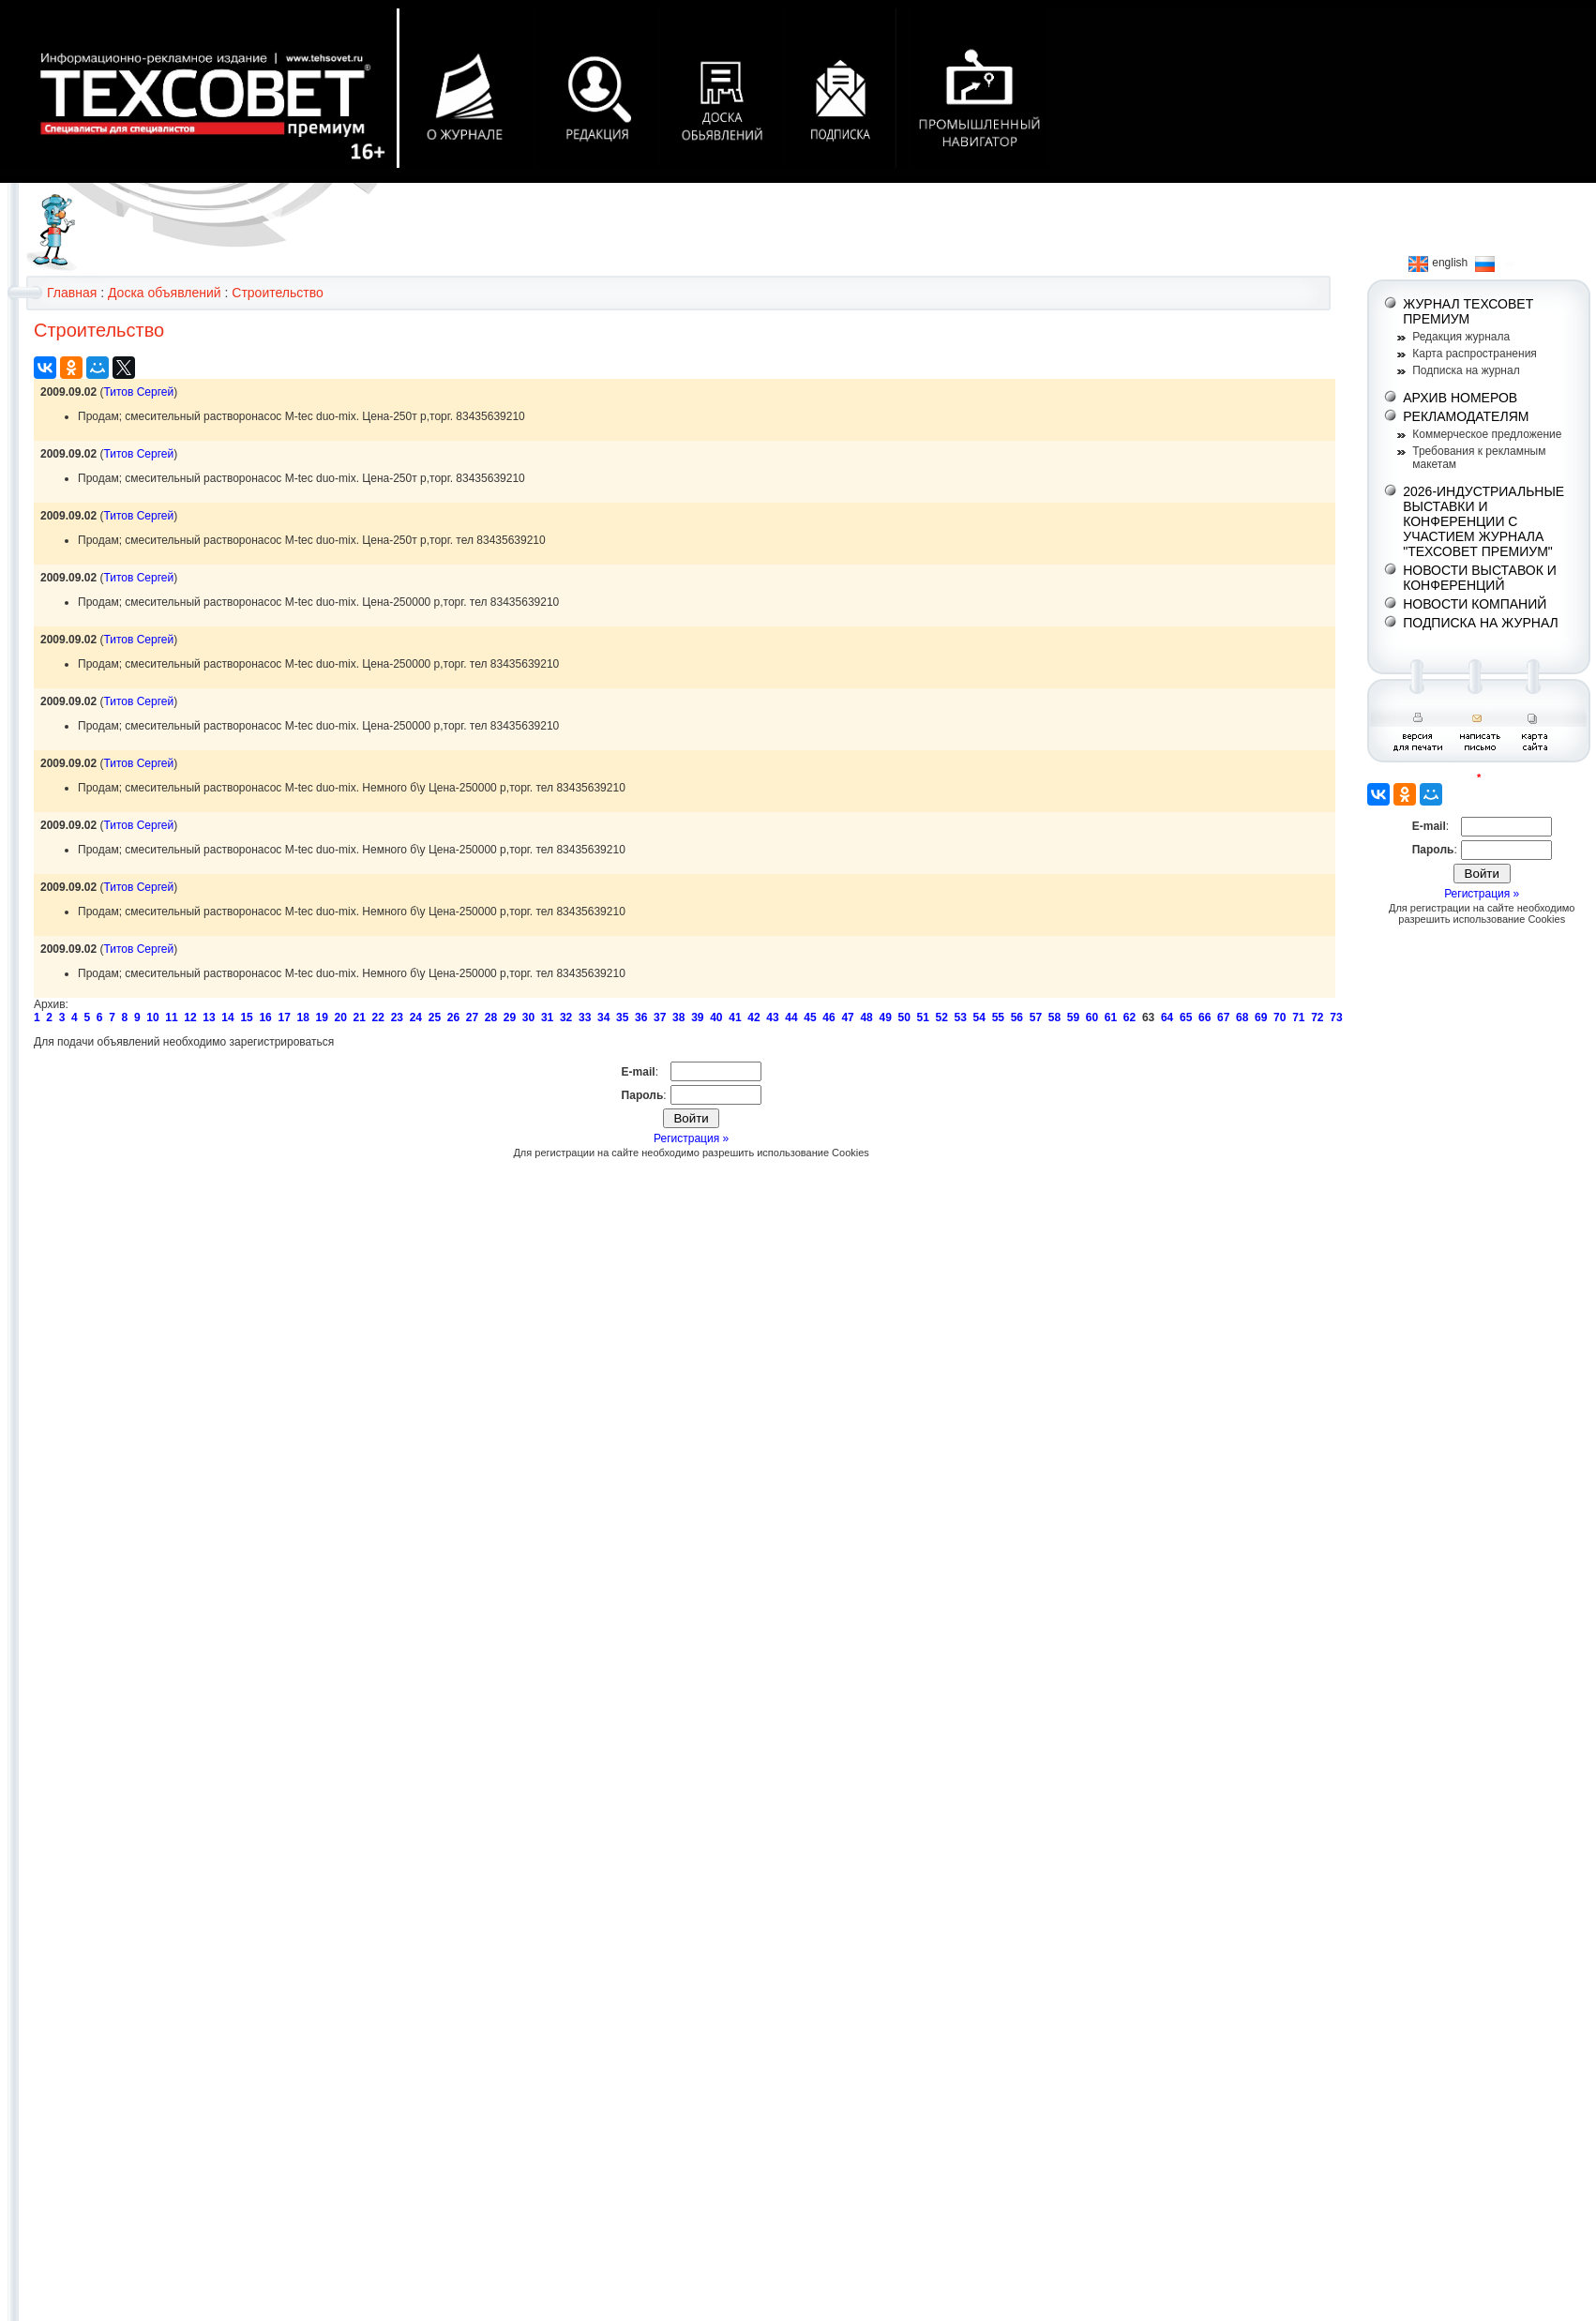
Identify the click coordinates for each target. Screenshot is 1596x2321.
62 (1129, 1017)
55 (998, 1017)
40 (716, 1017)
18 (302, 1017)
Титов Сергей (138, 392)
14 (227, 1017)
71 (1298, 1017)
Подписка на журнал (1465, 370)
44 (791, 1017)
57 (1036, 1017)
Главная (72, 292)
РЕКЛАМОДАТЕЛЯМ (1465, 416)
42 (753, 1017)
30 (528, 1017)
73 (1336, 1017)
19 (322, 1017)
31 (547, 1017)
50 (903, 1017)
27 (472, 1017)
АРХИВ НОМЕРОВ (1460, 397)
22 (378, 1017)
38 (678, 1017)
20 (341, 1017)
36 (641, 1017)
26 (453, 1017)
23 (397, 1017)
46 (828, 1017)
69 (1261, 1017)
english (1438, 262)
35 (622, 1017)
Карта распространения (1474, 353)
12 (190, 1017)
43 (772, 1017)
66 (1204, 1017)
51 (923, 1017)
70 (1279, 1017)
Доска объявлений (164, 292)
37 (660, 1017)
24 (416, 1017)
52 (942, 1017)
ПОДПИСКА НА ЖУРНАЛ (1480, 622)
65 (1186, 1017)
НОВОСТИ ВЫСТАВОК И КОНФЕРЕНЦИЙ (1480, 578)
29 (510, 1017)
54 (979, 1017)
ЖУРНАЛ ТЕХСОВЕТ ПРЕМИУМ (1468, 311)
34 (603, 1017)
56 (1017, 1017)
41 (735, 1017)
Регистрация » (691, 1138)
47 (847, 1017)
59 (1073, 1017)
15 (246, 1017)
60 (1092, 1017)
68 (1242, 1017)
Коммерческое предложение (1486, 434)
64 (1167, 1017)
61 (1111, 1017)
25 (435, 1017)
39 (697, 1017)
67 (1223, 1017)
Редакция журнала (1461, 336)
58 (1054, 1017)
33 (585, 1017)
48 (866, 1017)
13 (209, 1017)
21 (360, 1017)
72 (1317, 1017)
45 (810, 1017)
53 (961, 1017)
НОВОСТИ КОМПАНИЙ (1474, 603)
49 (885, 1017)
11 (171, 1017)
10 (152, 1017)
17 (284, 1017)
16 (265, 1017)
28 (491, 1017)
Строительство (277, 292)
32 (566, 1017)
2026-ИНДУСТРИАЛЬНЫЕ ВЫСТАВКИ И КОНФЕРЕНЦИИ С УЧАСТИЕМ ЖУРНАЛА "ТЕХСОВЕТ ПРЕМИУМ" (1483, 521)
